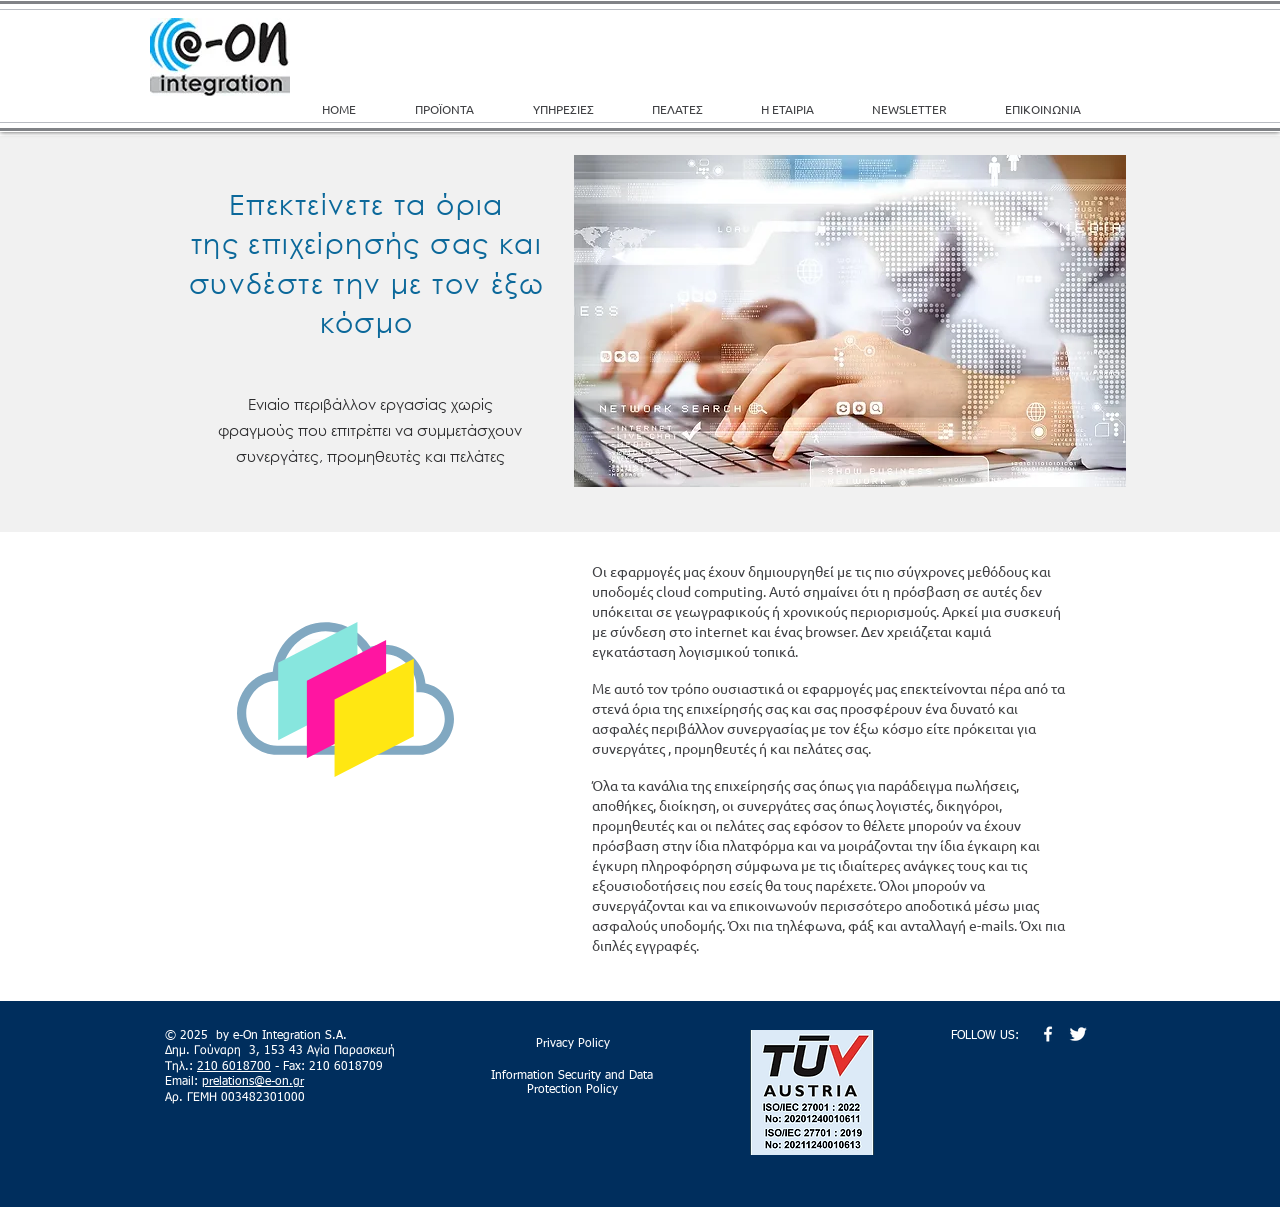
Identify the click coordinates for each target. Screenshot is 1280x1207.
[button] (577, 109)
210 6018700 (234, 1067)
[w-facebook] (1048, 1034)
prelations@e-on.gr (253, 1082)
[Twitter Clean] (1078, 1034)
